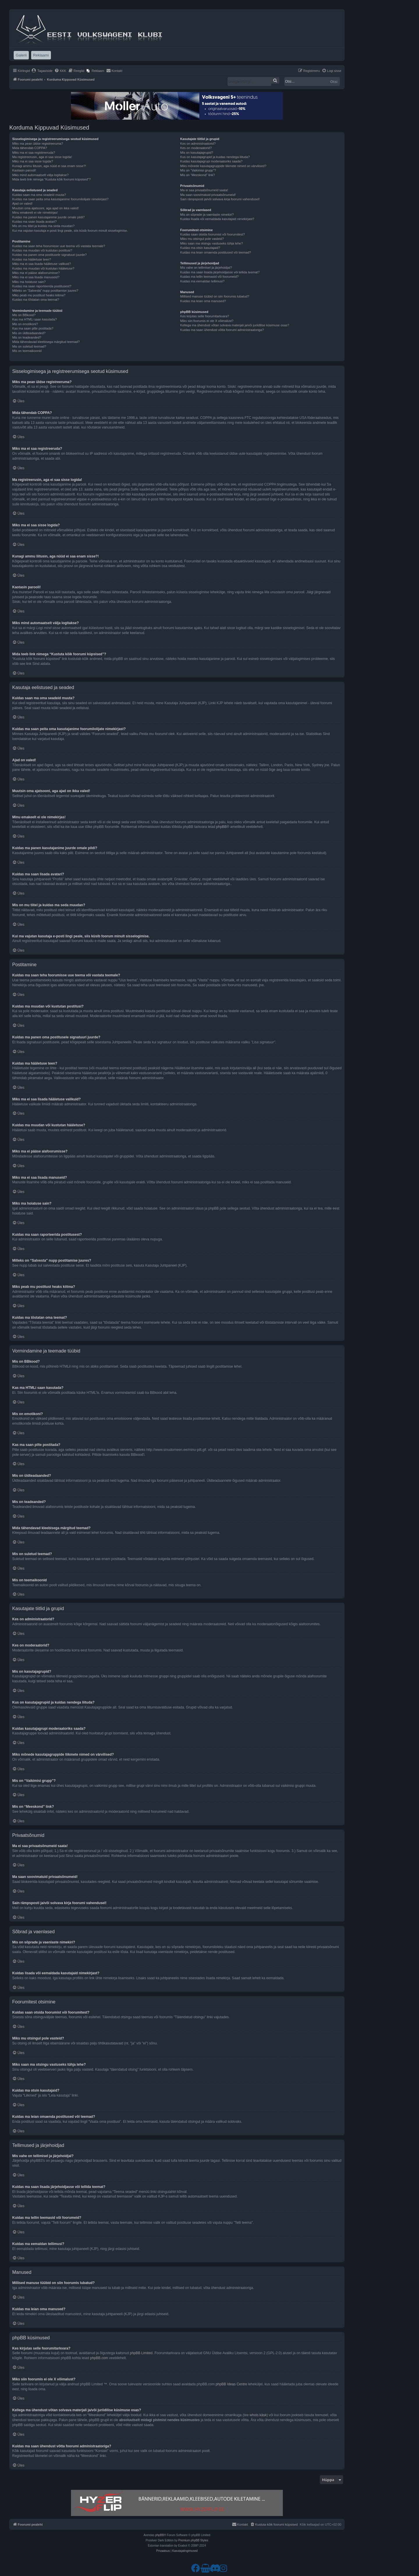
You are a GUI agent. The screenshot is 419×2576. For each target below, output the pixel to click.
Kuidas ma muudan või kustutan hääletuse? (43, 268)
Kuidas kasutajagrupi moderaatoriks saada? (211, 161)
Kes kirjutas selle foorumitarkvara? (204, 316)
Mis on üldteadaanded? (28, 333)
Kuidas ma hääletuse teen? (31, 259)
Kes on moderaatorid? (196, 148)
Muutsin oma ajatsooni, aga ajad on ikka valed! (45, 208)
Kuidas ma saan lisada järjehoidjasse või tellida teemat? (220, 272)
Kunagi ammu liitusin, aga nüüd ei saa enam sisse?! (49, 166)
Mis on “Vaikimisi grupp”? (198, 170)
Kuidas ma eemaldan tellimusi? (202, 281)
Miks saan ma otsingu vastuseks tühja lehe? (211, 243)
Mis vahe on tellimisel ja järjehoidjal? (206, 267)
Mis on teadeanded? (26, 337)
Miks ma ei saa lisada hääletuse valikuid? (41, 263)
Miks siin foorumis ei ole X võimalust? (206, 321)
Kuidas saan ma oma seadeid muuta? (39, 194)
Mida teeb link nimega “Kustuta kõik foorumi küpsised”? (51, 179)
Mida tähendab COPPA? (29, 148)
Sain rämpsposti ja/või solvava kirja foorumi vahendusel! (220, 199)
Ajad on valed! (22, 203)
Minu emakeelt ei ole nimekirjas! (35, 212)
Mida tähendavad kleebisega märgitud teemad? (46, 342)
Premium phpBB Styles (193, 2540)
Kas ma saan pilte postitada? (32, 328)
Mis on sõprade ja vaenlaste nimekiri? (207, 214)
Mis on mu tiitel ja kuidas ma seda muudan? (43, 226)
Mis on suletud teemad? (29, 346)
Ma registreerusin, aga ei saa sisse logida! (42, 157)
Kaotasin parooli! (24, 170)
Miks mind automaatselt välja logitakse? (40, 175)
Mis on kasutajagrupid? (196, 152)
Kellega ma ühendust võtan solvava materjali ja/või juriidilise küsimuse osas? (234, 325)
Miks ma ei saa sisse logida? (32, 161)
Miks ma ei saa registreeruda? (33, 152)
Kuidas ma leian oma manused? (203, 301)
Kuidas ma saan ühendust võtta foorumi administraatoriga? (222, 330)
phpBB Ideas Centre (231, 2384)
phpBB (221, 827)
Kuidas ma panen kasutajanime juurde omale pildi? (48, 217)
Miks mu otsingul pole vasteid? (202, 238)
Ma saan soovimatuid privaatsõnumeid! (208, 194)
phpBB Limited (141, 2353)
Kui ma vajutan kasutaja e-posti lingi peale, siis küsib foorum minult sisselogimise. (70, 230)
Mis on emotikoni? (25, 324)
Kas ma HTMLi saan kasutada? (34, 319)
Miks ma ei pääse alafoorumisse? (36, 273)
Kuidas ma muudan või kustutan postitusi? (42, 250)
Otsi (334, 81)
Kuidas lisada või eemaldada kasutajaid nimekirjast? (217, 219)
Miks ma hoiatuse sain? (29, 282)
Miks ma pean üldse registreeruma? (37, 143)
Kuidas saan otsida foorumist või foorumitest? (212, 234)
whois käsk (258, 2415)
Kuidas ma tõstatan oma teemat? (35, 299)
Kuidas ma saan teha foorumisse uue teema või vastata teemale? (58, 246)
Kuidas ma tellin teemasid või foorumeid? (209, 276)
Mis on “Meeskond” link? (197, 175)
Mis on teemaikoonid (27, 351)
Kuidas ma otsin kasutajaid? (200, 247)
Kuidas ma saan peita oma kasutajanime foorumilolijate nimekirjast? (60, 199)
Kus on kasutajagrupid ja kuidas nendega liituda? (215, 157)
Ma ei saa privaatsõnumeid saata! (204, 190)
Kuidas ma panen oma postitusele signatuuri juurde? (49, 254)
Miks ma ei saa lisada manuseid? (35, 277)
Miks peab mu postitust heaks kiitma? (38, 295)
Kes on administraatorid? (198, 143)
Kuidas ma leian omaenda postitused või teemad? (215, 252)
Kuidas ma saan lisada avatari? (34, 221)
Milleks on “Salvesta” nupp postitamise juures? (45, 290)
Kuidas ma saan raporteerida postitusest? (41, 286)
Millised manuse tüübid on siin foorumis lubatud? (214, 296)
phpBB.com (99, 2358)
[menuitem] (42, 70)
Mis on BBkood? (23, 315)
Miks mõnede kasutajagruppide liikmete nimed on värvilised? (223, 166)
